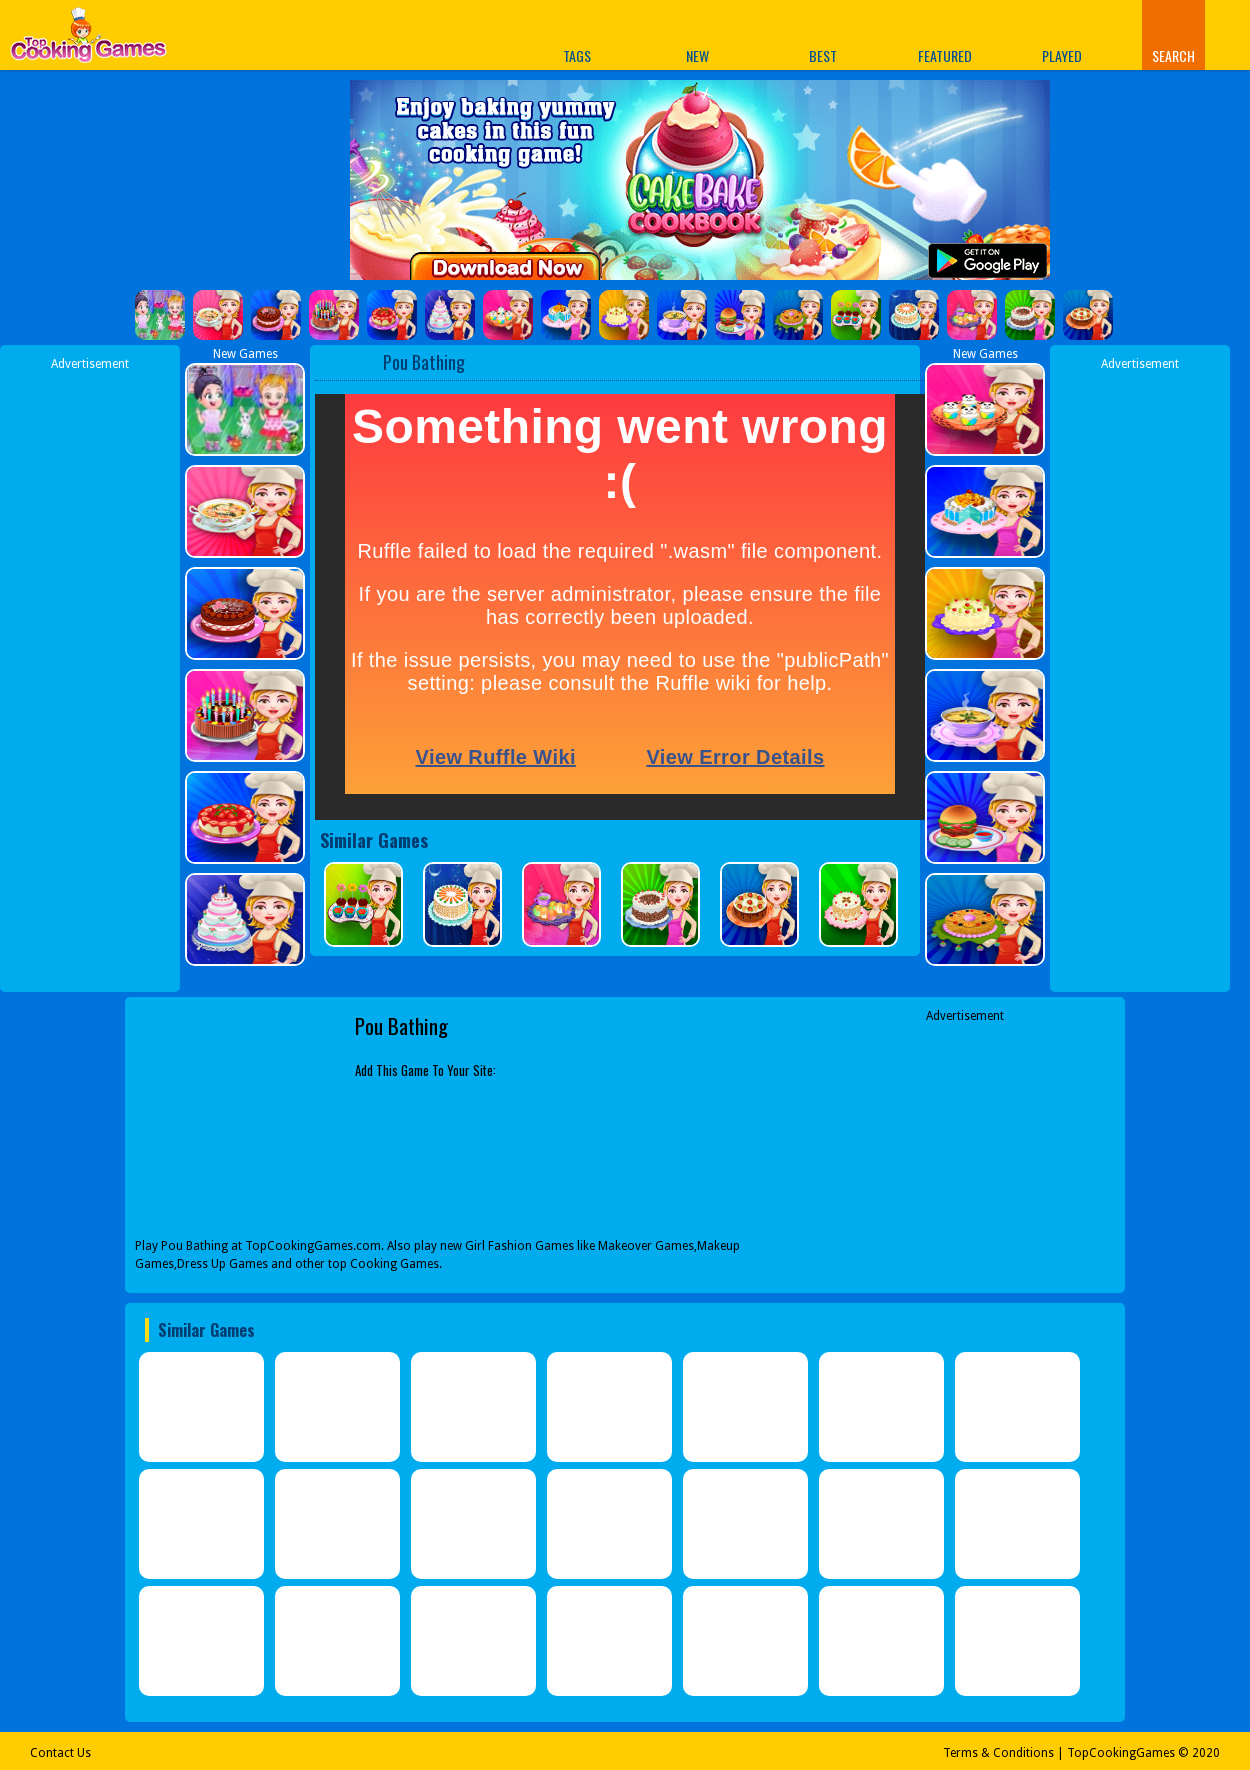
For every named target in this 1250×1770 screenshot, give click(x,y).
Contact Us (60, 1753)
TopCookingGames (1121, 1753)
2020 (1206, 1753)
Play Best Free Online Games (88, 40)
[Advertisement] (90, 673)
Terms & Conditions (998, 1753)
